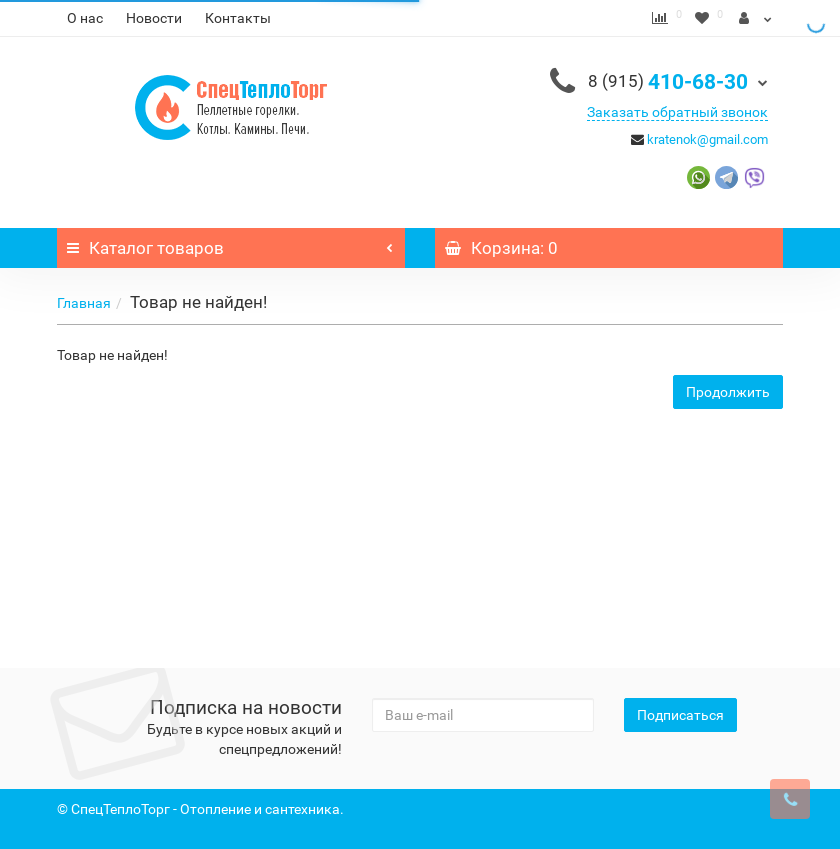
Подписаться (680, 715)
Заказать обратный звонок (677, 112)
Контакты (238, 18)
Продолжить (728, 392)
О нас (85, 18)
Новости (154, 18)
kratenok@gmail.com (707, 139)
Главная (84, 303)
